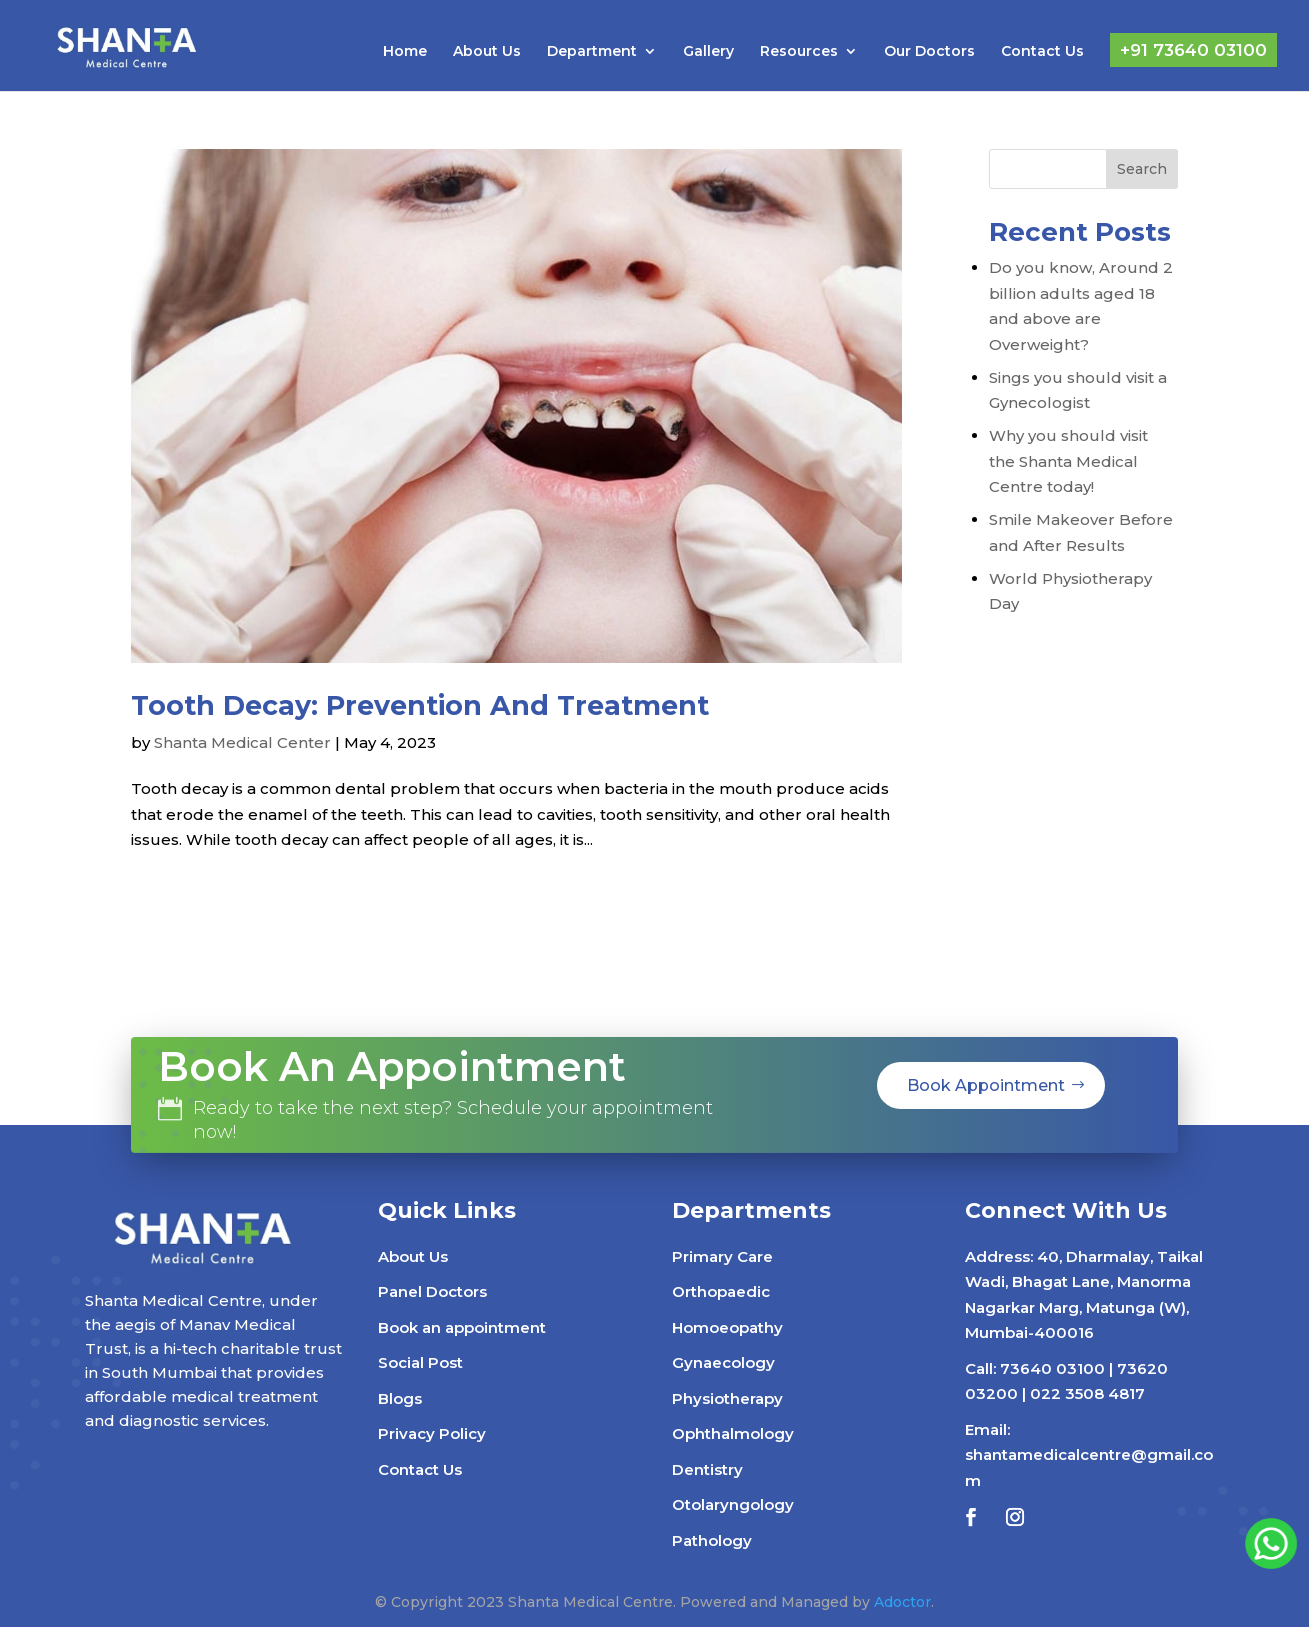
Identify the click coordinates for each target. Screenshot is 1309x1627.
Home (405, 52)
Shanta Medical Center (242, 742)
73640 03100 (1052, 1368)
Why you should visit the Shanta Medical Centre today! (1068, 461)
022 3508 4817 (1087, 1393)
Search (1142, 169)
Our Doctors (929, 52)
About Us (487, 52)
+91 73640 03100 (1193, 50)
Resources (799, 52)
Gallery (708, 52)
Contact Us (1042, 52)
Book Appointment (986, 1085)
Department (592, 52)
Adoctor (902, 1602)
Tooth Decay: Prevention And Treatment (420, 705)
